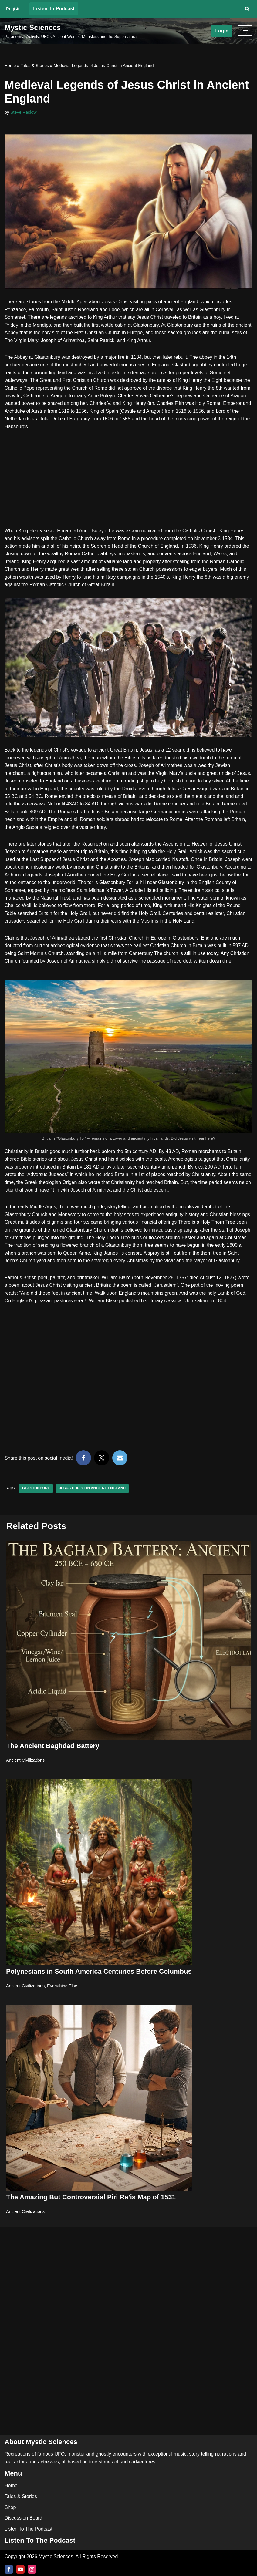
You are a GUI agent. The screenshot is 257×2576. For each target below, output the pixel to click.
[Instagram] (32, 2569)
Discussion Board (23, 2518)
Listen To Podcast (54, 8)
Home (10, 65)
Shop (10, 2507)
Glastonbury (36, 1500)
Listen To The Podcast (28, 2528)
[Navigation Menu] (245, 30)
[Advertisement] (128, 482)
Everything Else (62, 1997)
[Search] (247, 8)
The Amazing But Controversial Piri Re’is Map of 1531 (91, 2208)
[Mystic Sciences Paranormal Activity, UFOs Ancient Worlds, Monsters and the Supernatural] (71, 31)
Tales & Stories (35, 65)
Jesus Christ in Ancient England (93, 1500)
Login (221, 30)
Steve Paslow (23, 112)
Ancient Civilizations (25, 1771)
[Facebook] (9, 2569)
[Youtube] (20, 2569)
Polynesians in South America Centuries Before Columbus (99, 1983)
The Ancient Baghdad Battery (52, 1757)
